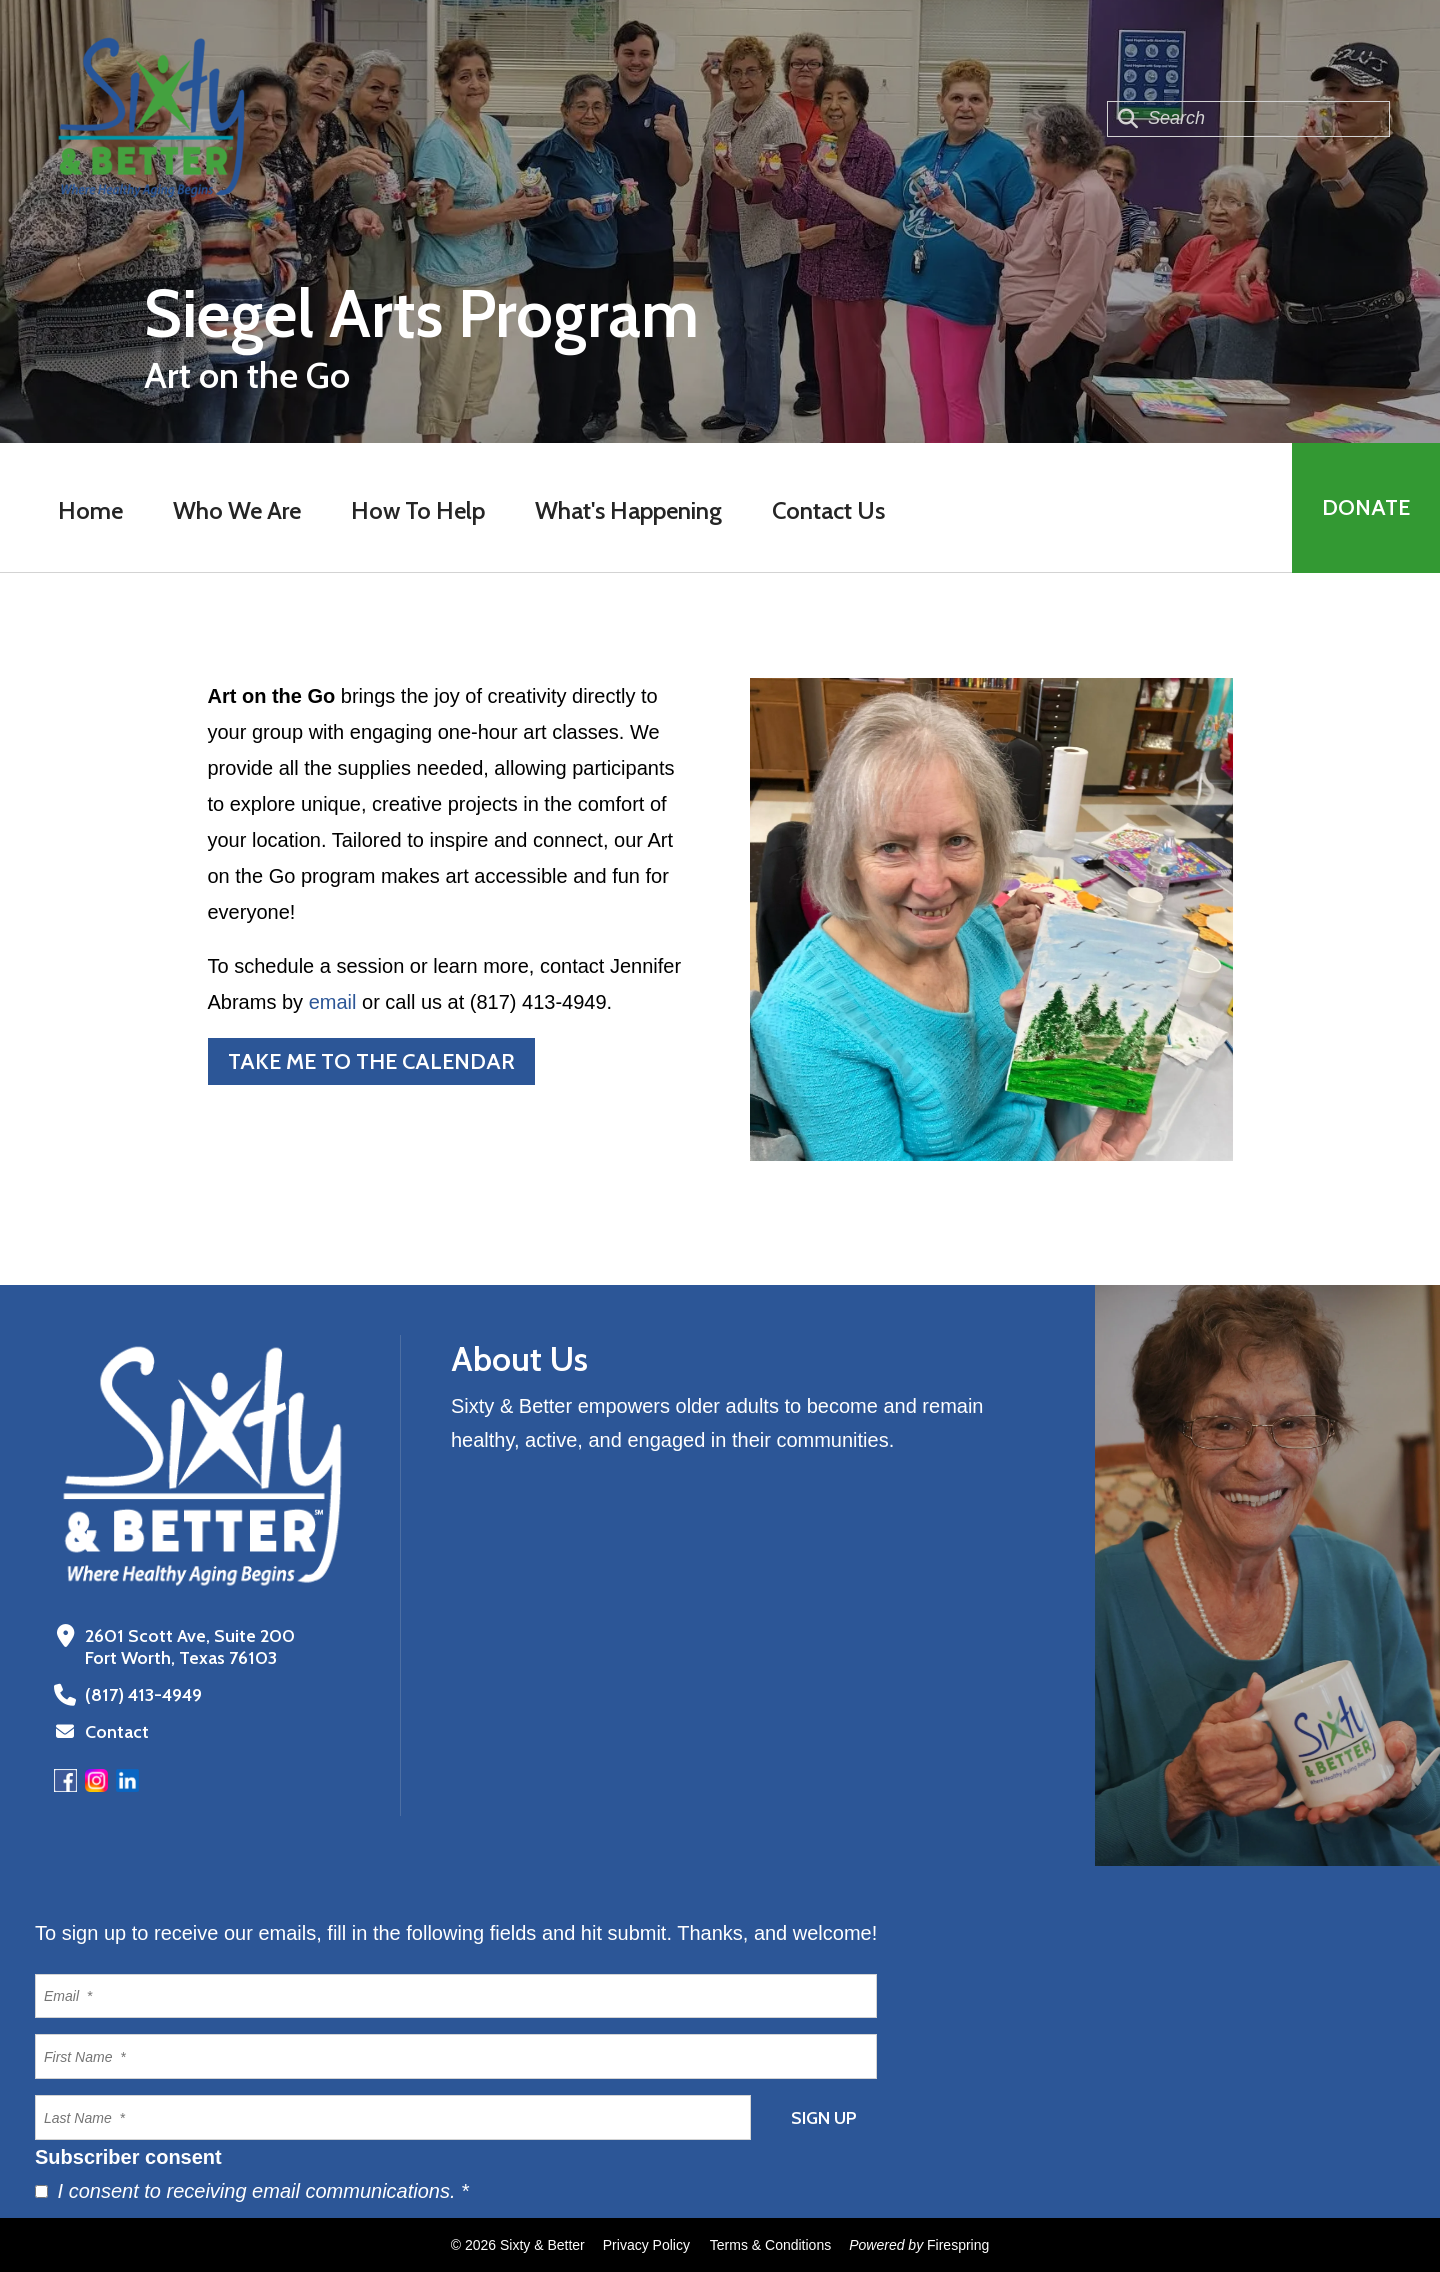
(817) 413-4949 (143, 1695)
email (333, 1002)
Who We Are (237, 510)
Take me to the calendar (371, 1061)
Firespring (958, 2245)
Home (90, 510)
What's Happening (628, 510)
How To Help (418, 510)
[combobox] (1248, 119)
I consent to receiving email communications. (252, 2191)
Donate (1366, 507)
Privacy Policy (646, 2245)
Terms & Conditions (770, 2245)
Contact (117, 1732)
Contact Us (828, 510)
